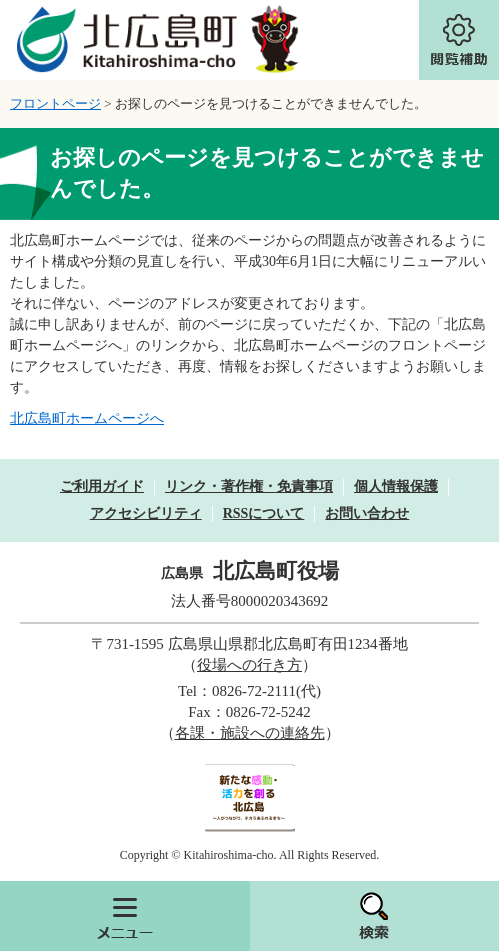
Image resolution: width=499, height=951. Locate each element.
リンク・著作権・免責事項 (249, 486)
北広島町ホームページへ (87, 418)
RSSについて (264, 513)
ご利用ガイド (102, 486)
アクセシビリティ (146, 513)
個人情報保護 (396, 486)
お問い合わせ (367, 513)
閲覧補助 (459, 40)
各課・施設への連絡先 (250, 733)
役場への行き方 (249, 665)
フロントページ (55, 103)
